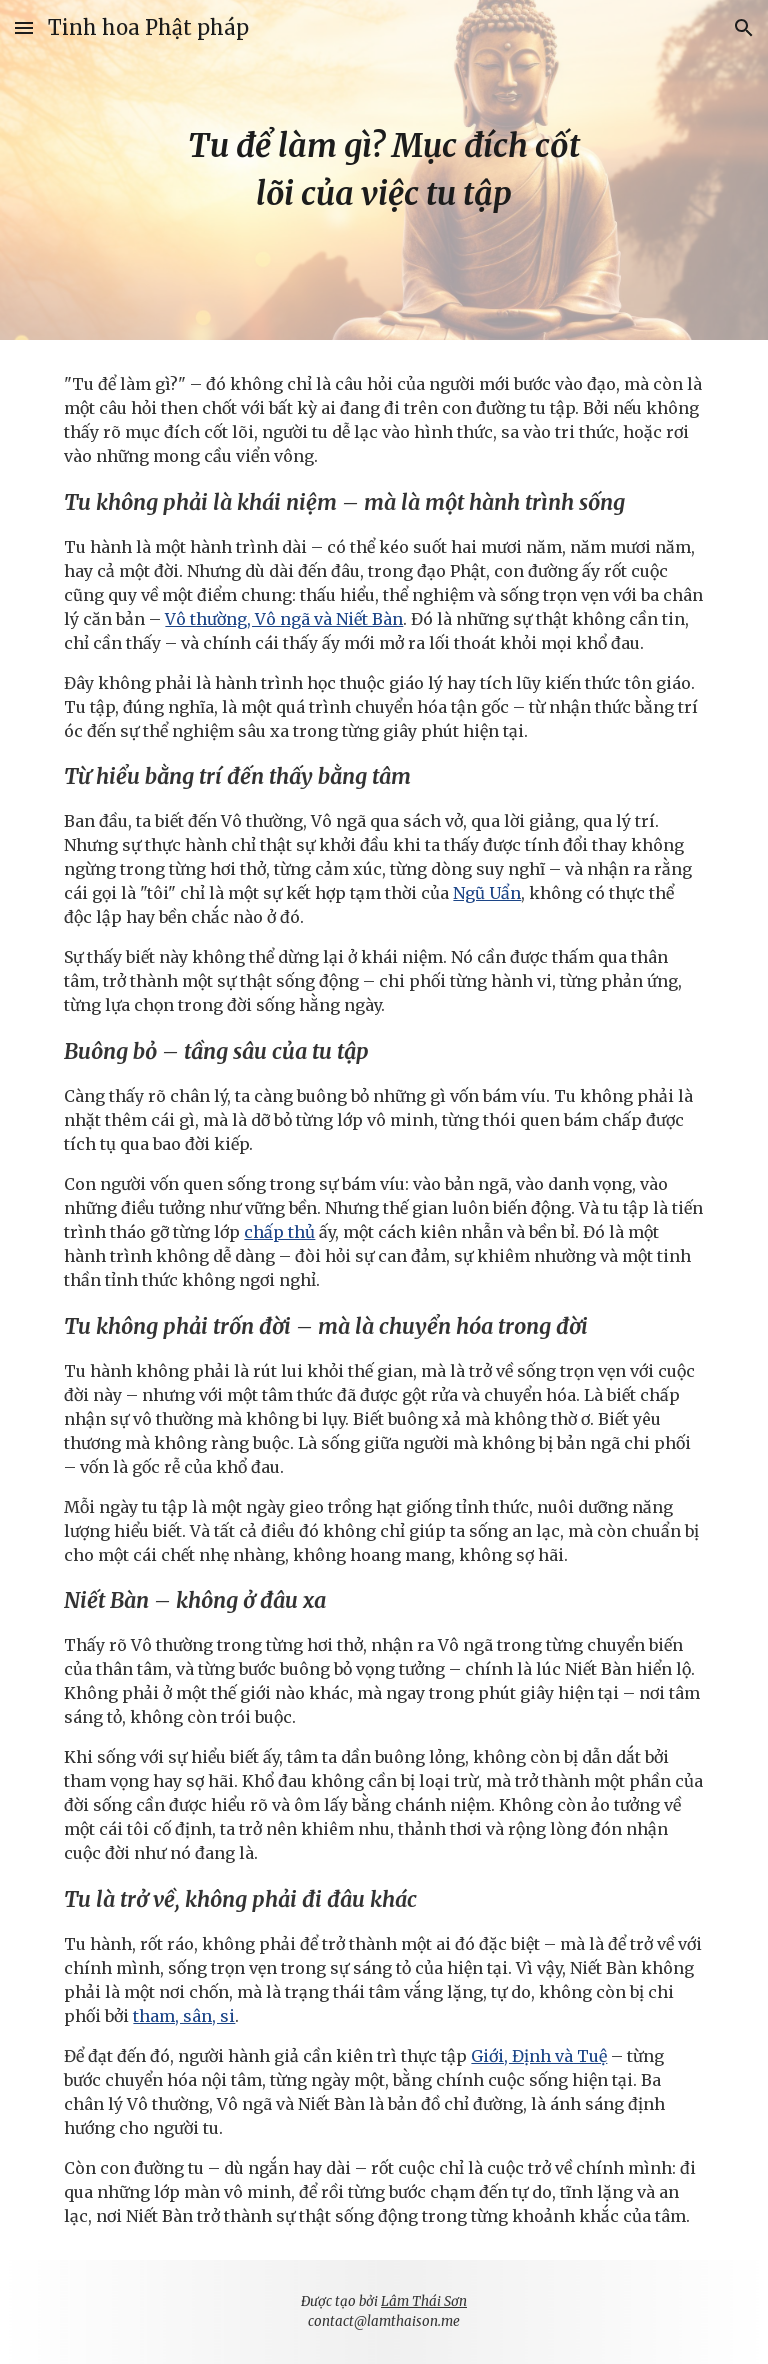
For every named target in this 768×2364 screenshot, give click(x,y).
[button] (24, 27)
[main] (383, 170)
